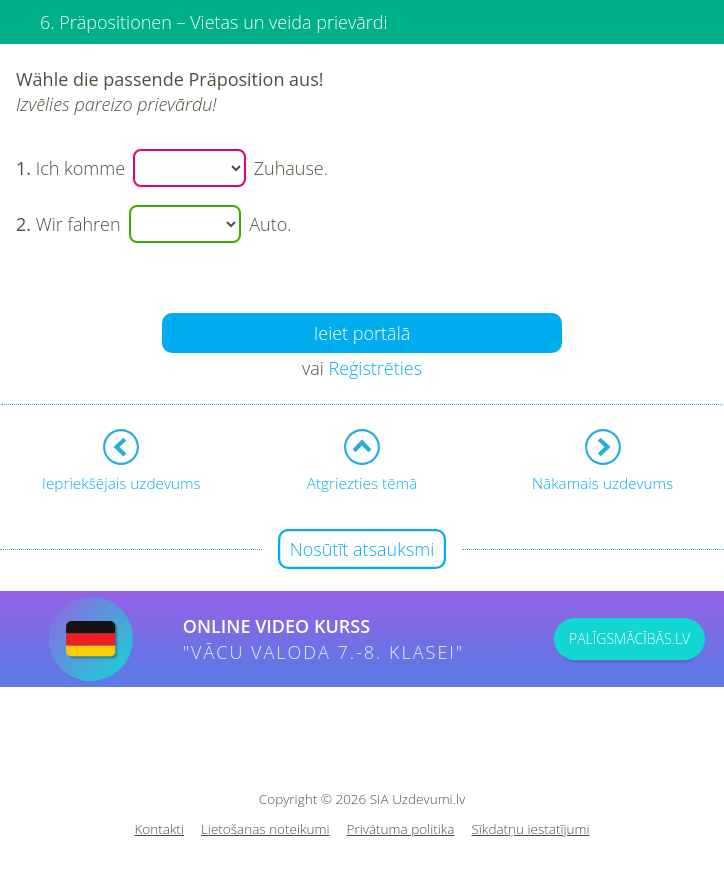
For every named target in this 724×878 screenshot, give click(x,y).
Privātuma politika (401, 829)
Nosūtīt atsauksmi (362, 549)
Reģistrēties (375, 368)
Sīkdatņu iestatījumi (530, 829)
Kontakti (159, 829)
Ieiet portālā (362, 333)
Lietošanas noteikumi (265, 829)
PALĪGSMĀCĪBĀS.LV (629, 638)
